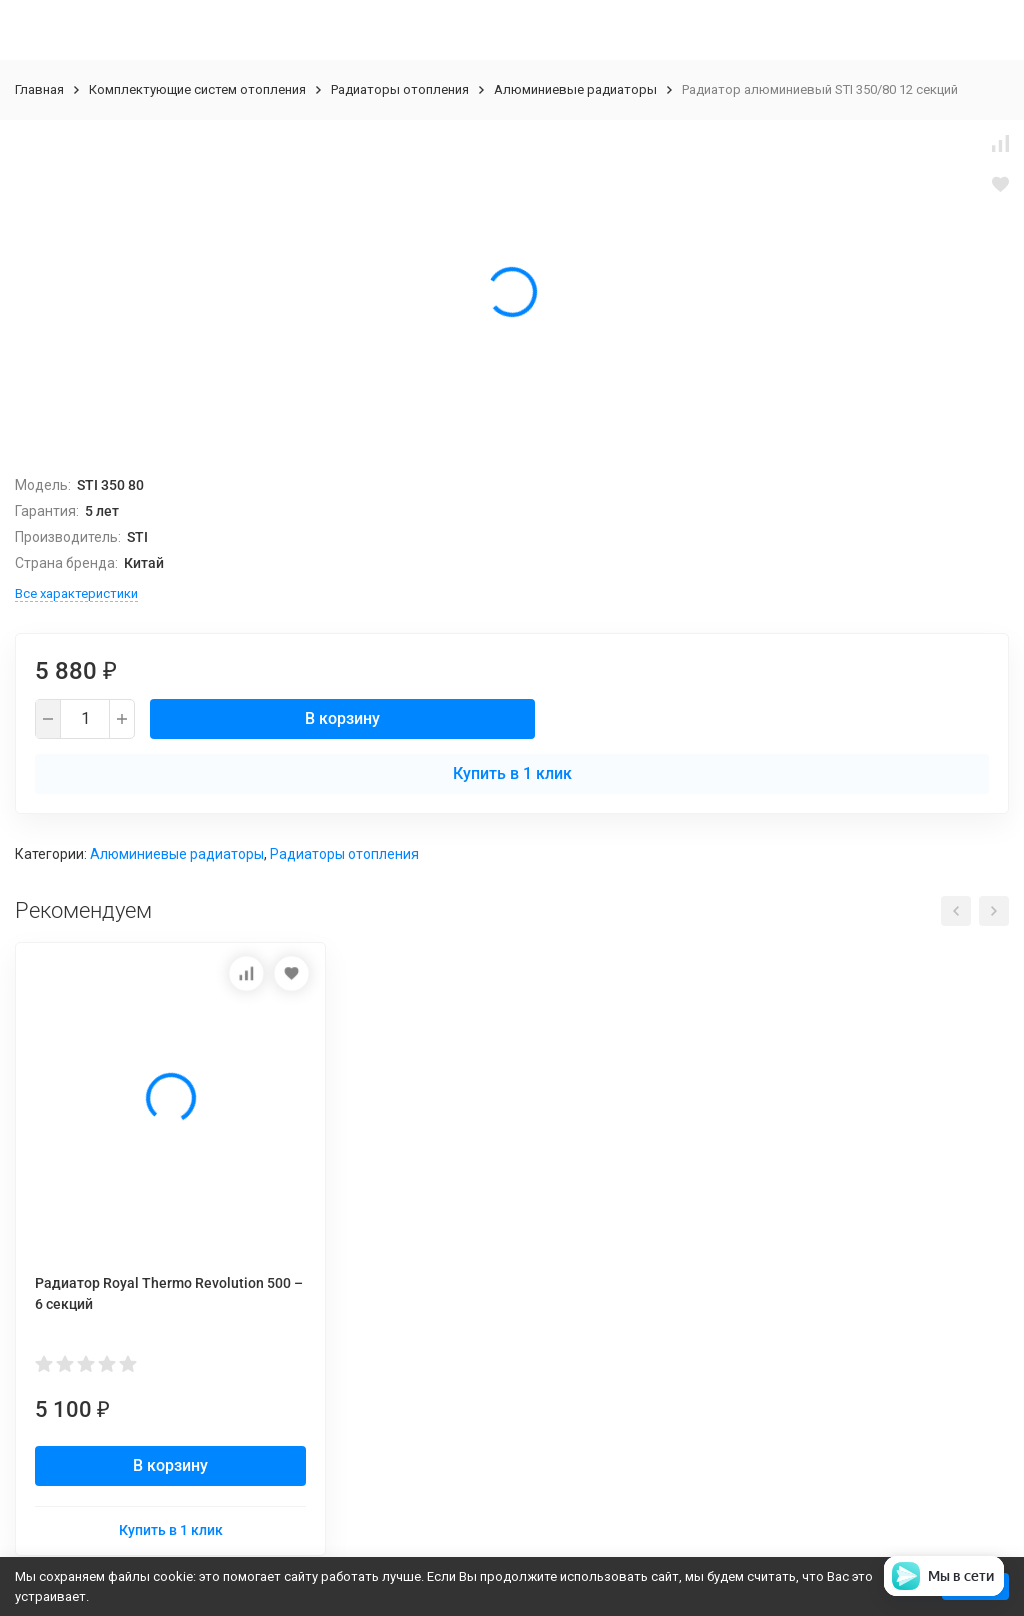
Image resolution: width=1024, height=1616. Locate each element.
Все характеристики (76, 593)
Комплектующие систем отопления (197, 89)
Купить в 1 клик (512, 773)
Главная (39, 89)
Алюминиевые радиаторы (575, 89)
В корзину (342, 718)
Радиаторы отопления (400, 89)
